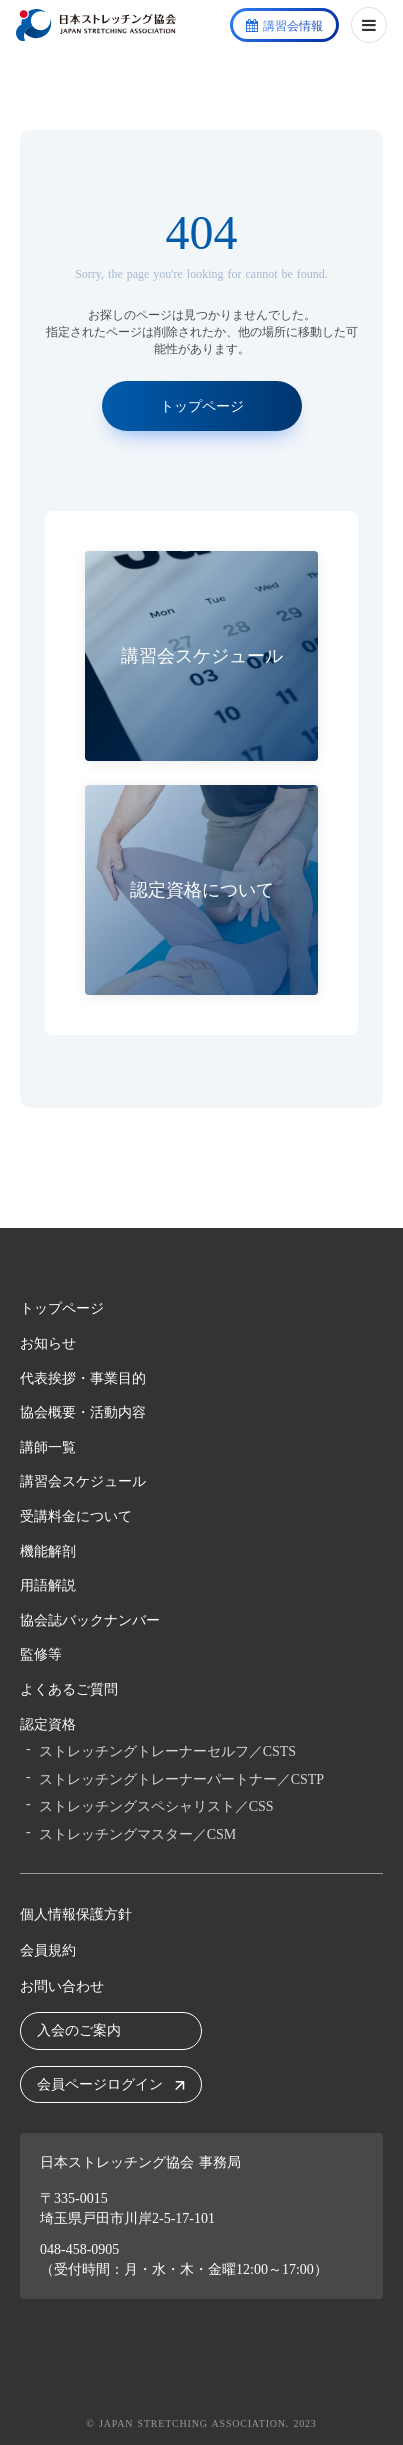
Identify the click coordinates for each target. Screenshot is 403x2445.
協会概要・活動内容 (83, 1412)
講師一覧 (48, 1447)
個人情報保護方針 (76, 1914)
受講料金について (76, 1516)
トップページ (62, 1308)
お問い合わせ (62, 1986)
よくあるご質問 (69, 1689)
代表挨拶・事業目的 (83, 1378)
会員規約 (48, 1950)
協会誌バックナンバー (90, 1620)
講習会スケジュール (83, 1481)
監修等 (41, 1654)
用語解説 (48, 1585)
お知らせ (48, 1343)
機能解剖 (48, 1551)
